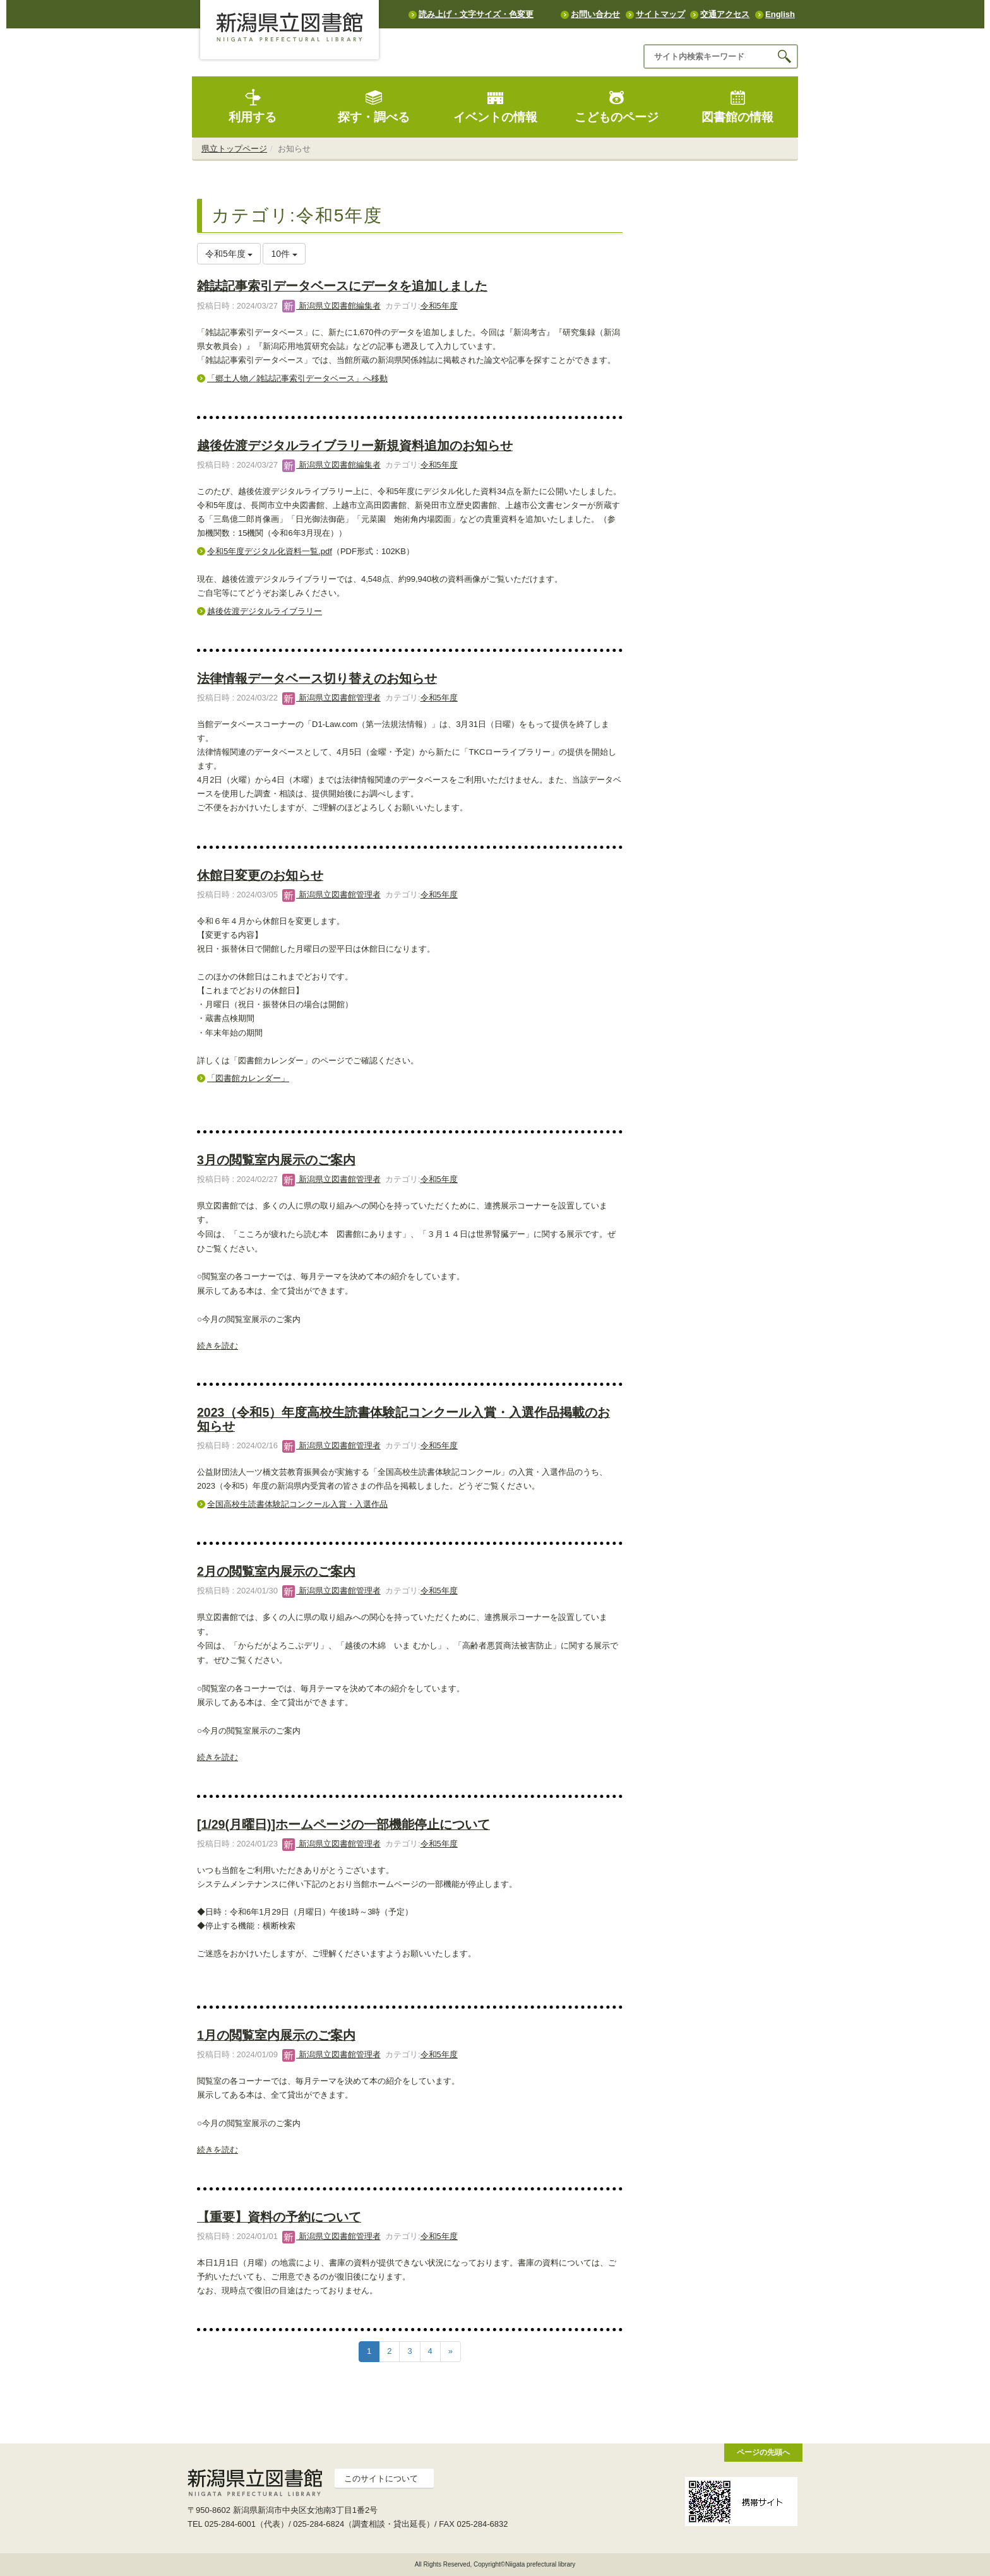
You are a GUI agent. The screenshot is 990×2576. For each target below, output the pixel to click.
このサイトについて (381, 2478)
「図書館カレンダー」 (248, 1078)
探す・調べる (374, 106)
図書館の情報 (737, 106)
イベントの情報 (495, 106)
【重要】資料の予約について (279, 2217)
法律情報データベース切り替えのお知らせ (317, 678)
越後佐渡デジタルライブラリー (264, 611)
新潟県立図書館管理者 (331, 697)
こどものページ (617, 106)
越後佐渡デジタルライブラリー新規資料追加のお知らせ (355, 445)
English (780, 14)
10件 (284, 254)
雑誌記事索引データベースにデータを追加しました (342, 286)
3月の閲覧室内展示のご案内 (276, 1160)
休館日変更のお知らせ (260, 875)
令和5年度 (439, 305)
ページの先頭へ (763, 2452)
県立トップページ (234, 148)
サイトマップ (660, 14)
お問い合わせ (595, 14)
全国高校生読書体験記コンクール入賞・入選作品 (297, 1504)
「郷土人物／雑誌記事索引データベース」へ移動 (297, 378)
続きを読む (217, 1345)
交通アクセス (724, 14)
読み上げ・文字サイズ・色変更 (476, 14)
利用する (253, 106)
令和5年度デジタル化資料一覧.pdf (269, 551)
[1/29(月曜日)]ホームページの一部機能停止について (343, 1824)
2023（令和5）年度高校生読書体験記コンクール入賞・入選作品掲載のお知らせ (403, 1419)
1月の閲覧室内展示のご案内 (276, 2035)
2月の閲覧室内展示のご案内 (276, 1571)
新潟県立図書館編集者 (331, 305)
